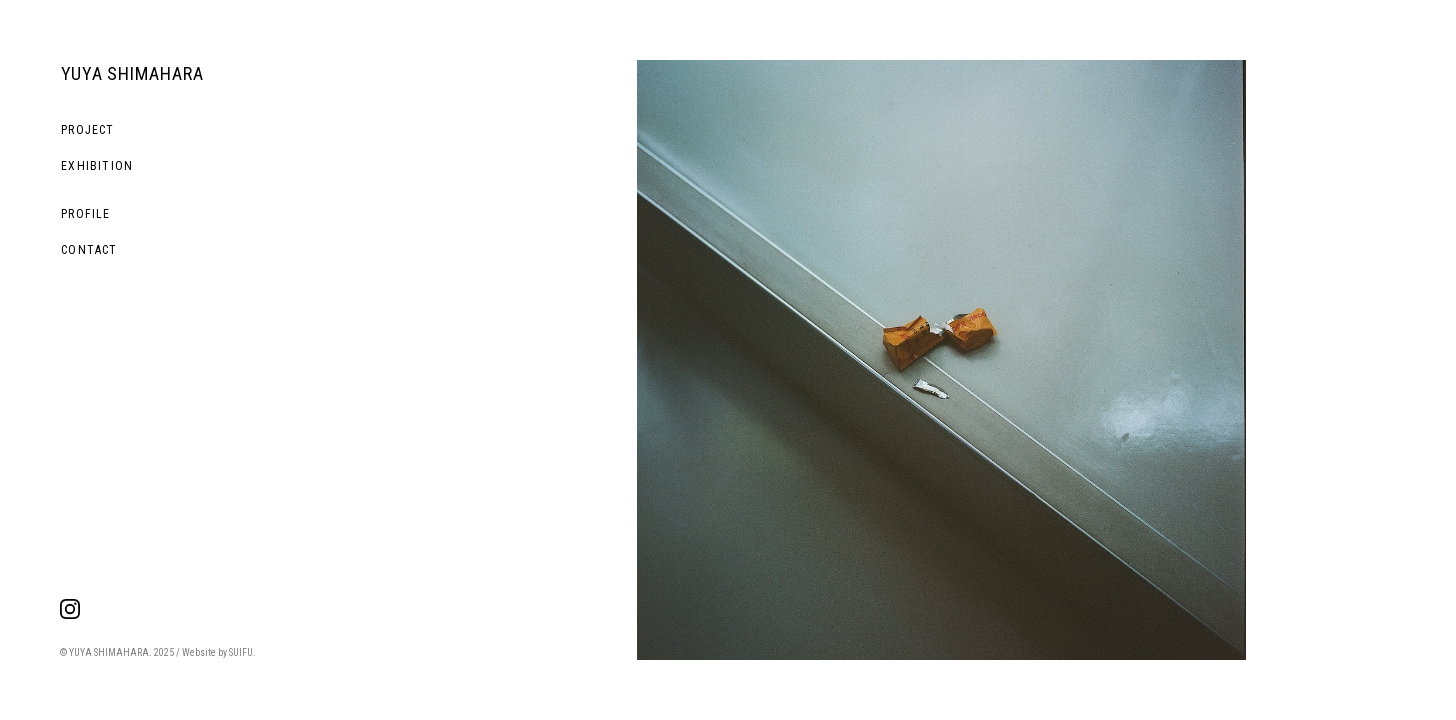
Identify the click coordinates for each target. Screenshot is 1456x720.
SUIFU (241, 652)
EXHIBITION (97, 166)
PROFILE (85, 214)
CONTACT (89, 250)
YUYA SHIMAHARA (132, 73)
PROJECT (87, 130)
